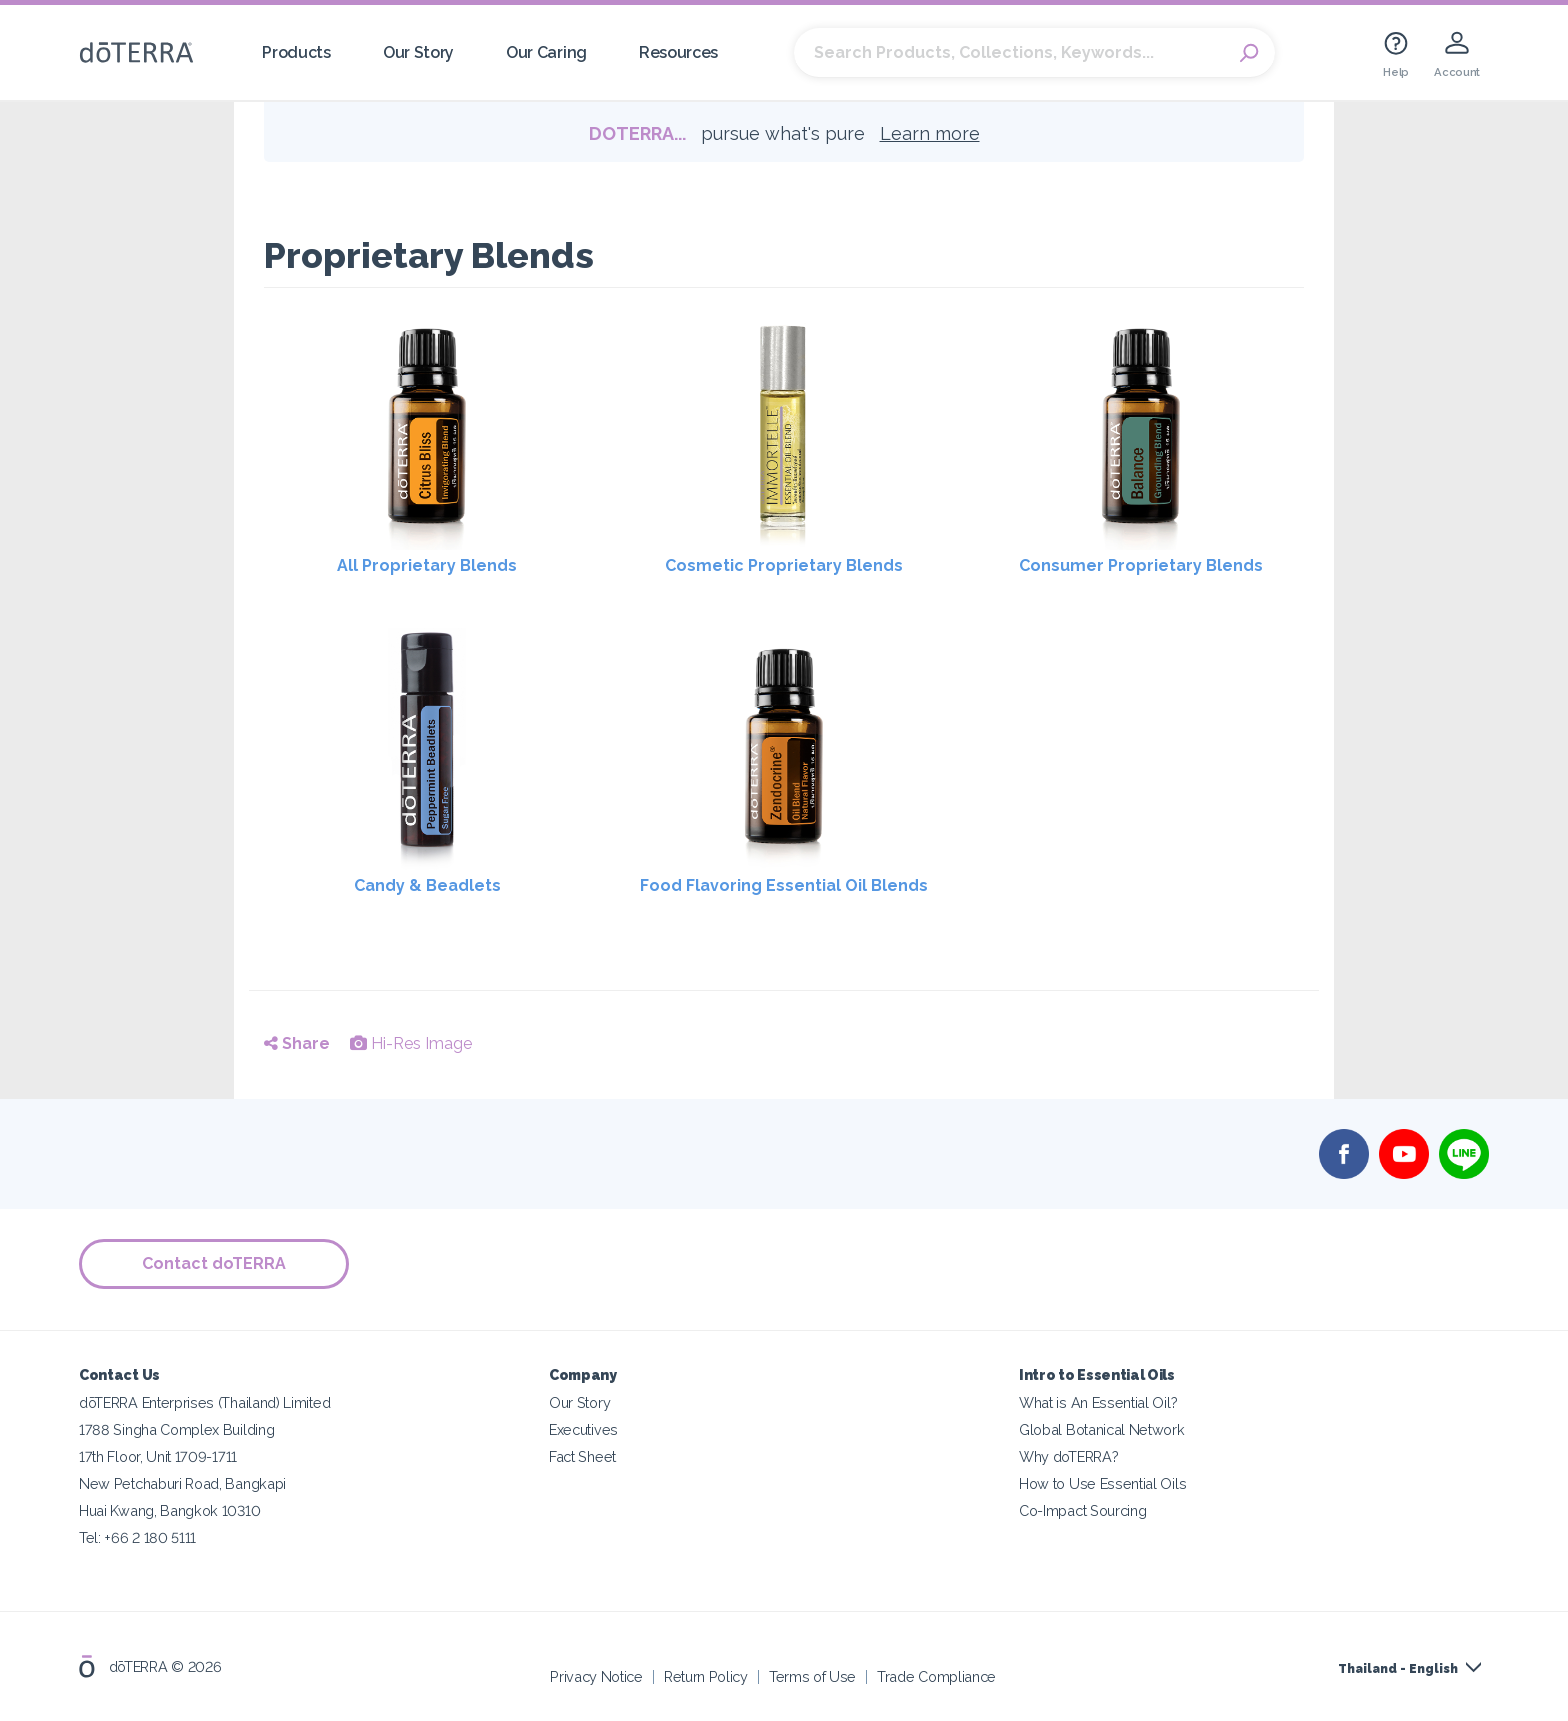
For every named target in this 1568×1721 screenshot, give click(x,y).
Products (296, 52)
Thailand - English (1398, 1668)
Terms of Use (812, 1675)
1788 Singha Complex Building (176, 1428)
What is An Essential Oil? (1098, 1401)
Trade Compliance (936, 1675)
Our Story (418, 52)
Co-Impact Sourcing (1082, 1509)
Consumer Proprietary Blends (1141, 565)
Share (297, 1043)
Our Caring (546, 52)
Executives (583, 1428)
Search (1250, 53)
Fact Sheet (582, 1455)
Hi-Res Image (411, 1043)
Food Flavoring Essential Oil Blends (784, 885)
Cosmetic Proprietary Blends (784, 565)
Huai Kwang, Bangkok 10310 (169, 1509)
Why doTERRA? (1068, 1455)
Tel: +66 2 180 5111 (137, 1536)
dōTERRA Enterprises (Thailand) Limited (204, 1401)
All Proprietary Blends (427, 565)
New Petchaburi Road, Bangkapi (182, 1482)
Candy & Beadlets (427, 885)
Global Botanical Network (1102, 1428)
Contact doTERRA (214, 1263)
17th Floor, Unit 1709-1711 (158, 1455)
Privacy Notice (596, 1675)
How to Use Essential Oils (1102, 1482)
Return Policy (706, 1675)
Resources (678, 52)
